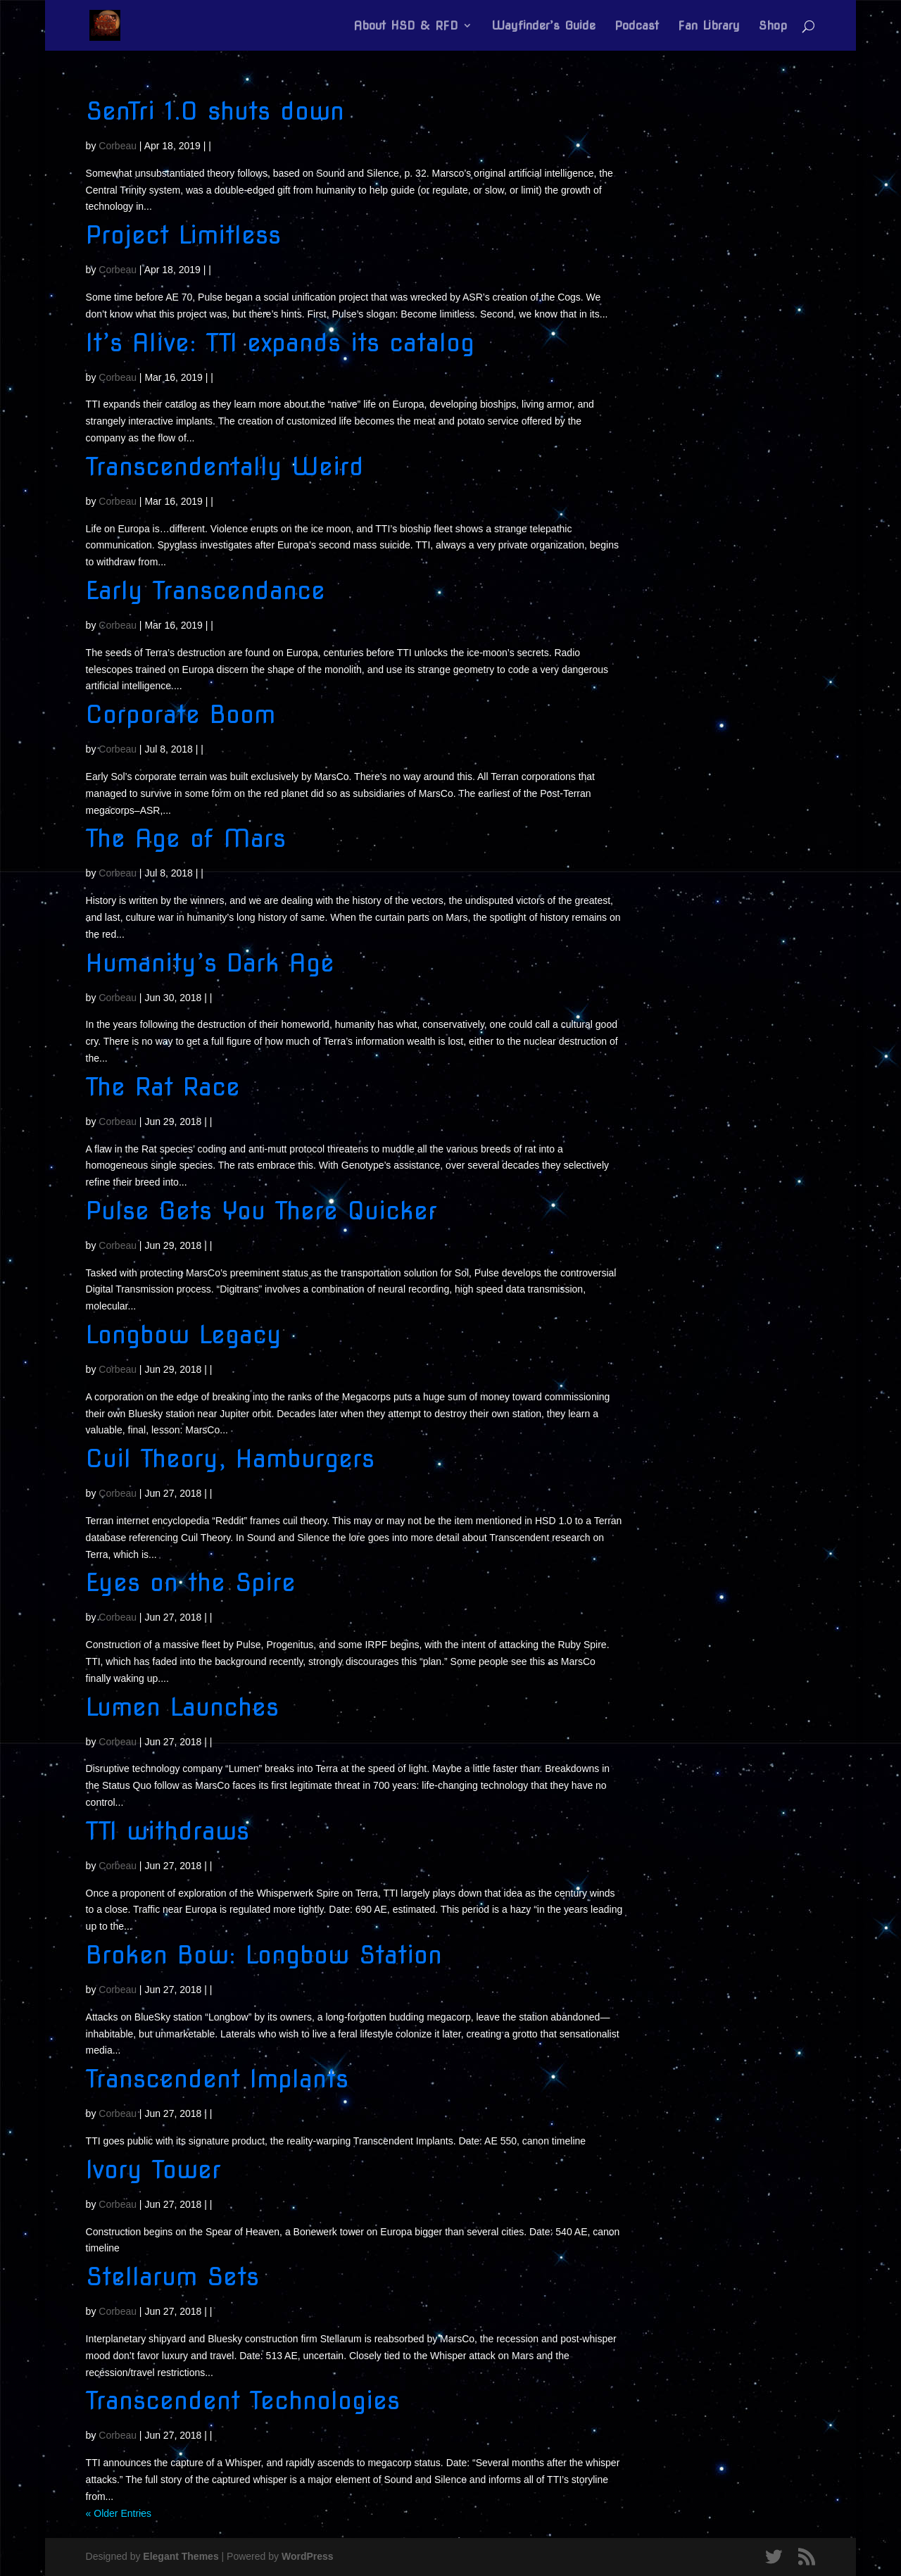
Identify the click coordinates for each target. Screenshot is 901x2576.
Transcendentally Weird (225, 466)
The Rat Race (163, 1087)
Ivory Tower (153, 2169)
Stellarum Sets (172, 2276)
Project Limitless (183, 235)
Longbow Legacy (184, 1334)
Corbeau (118, 145)
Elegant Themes (180, 2556)
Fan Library (709, 26)
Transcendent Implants (217, 2078)
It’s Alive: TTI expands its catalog (280, 342)
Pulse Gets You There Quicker (261, 1210)
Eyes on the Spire (191, 1582)
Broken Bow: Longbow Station (264, 1955)
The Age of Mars (186, 838)
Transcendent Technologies (243, 2400)
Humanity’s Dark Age (210, 963)
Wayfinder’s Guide (543, 26)
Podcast (637, 26)
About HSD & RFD (405, 26)
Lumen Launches (182, 1707)
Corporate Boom (180, 714)
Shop (773, 26)
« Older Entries (118, 2513)
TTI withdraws (167, 1831)
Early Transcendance (205, 590)
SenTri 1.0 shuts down (215, 111)
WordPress (308, 2556)
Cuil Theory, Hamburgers (230, 1458)
